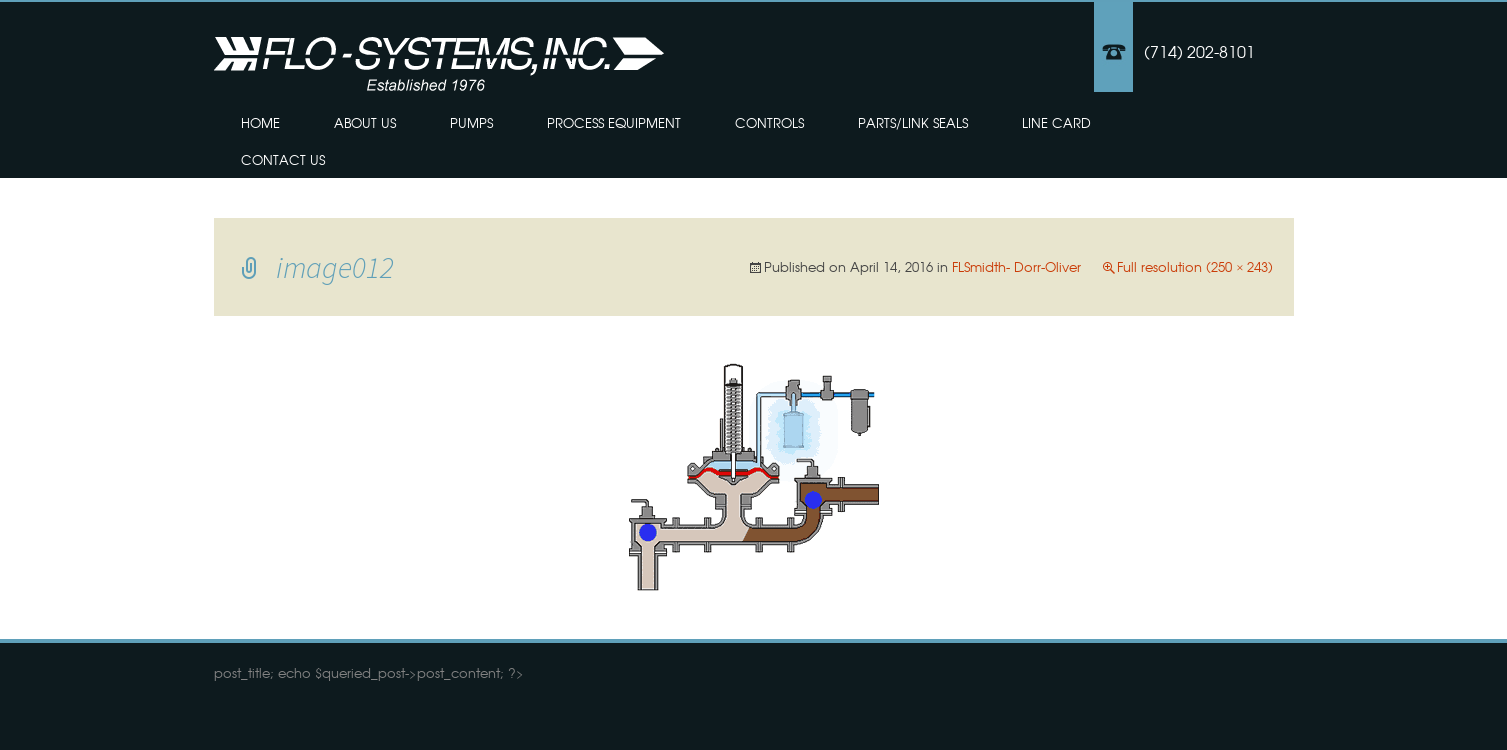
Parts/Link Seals (913, 122)
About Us (365, 122)
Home (260, 122)
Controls (769, 122)
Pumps (471, 122)
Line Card (1056, 122)
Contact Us (283, 159)
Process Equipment (614, 122)
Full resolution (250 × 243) (1195, 266)
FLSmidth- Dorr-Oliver (1016, 266)
